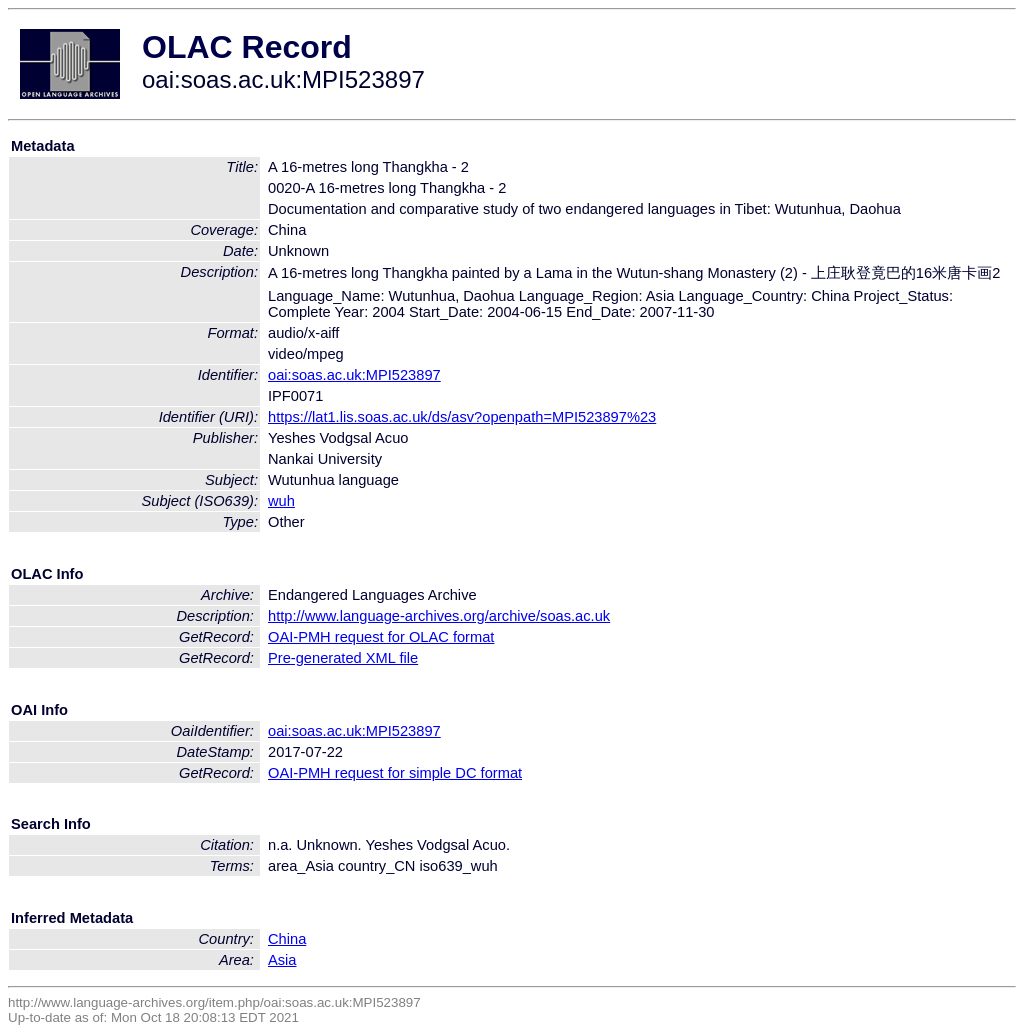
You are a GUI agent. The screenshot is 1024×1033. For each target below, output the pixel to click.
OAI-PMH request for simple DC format (395, 773)
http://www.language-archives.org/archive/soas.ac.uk (439, 616)
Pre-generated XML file (343, 658)
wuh (281, 501)
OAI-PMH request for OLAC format (381, 637)
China (287, 939)
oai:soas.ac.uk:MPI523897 (354, 375)
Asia (282, 960)
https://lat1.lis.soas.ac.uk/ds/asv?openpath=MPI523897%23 (462, 417)
